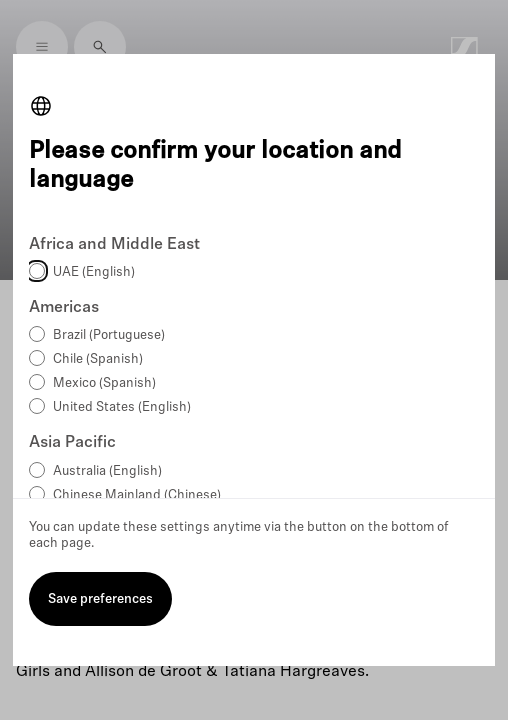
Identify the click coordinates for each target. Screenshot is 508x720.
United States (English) (122, 407)
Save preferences (100, 599)
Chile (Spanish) (98, 359)
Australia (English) (107, 471)
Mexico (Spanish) (104, 383)
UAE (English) (94, 272)
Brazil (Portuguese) (109, 335)
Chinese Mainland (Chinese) (137, 495)
